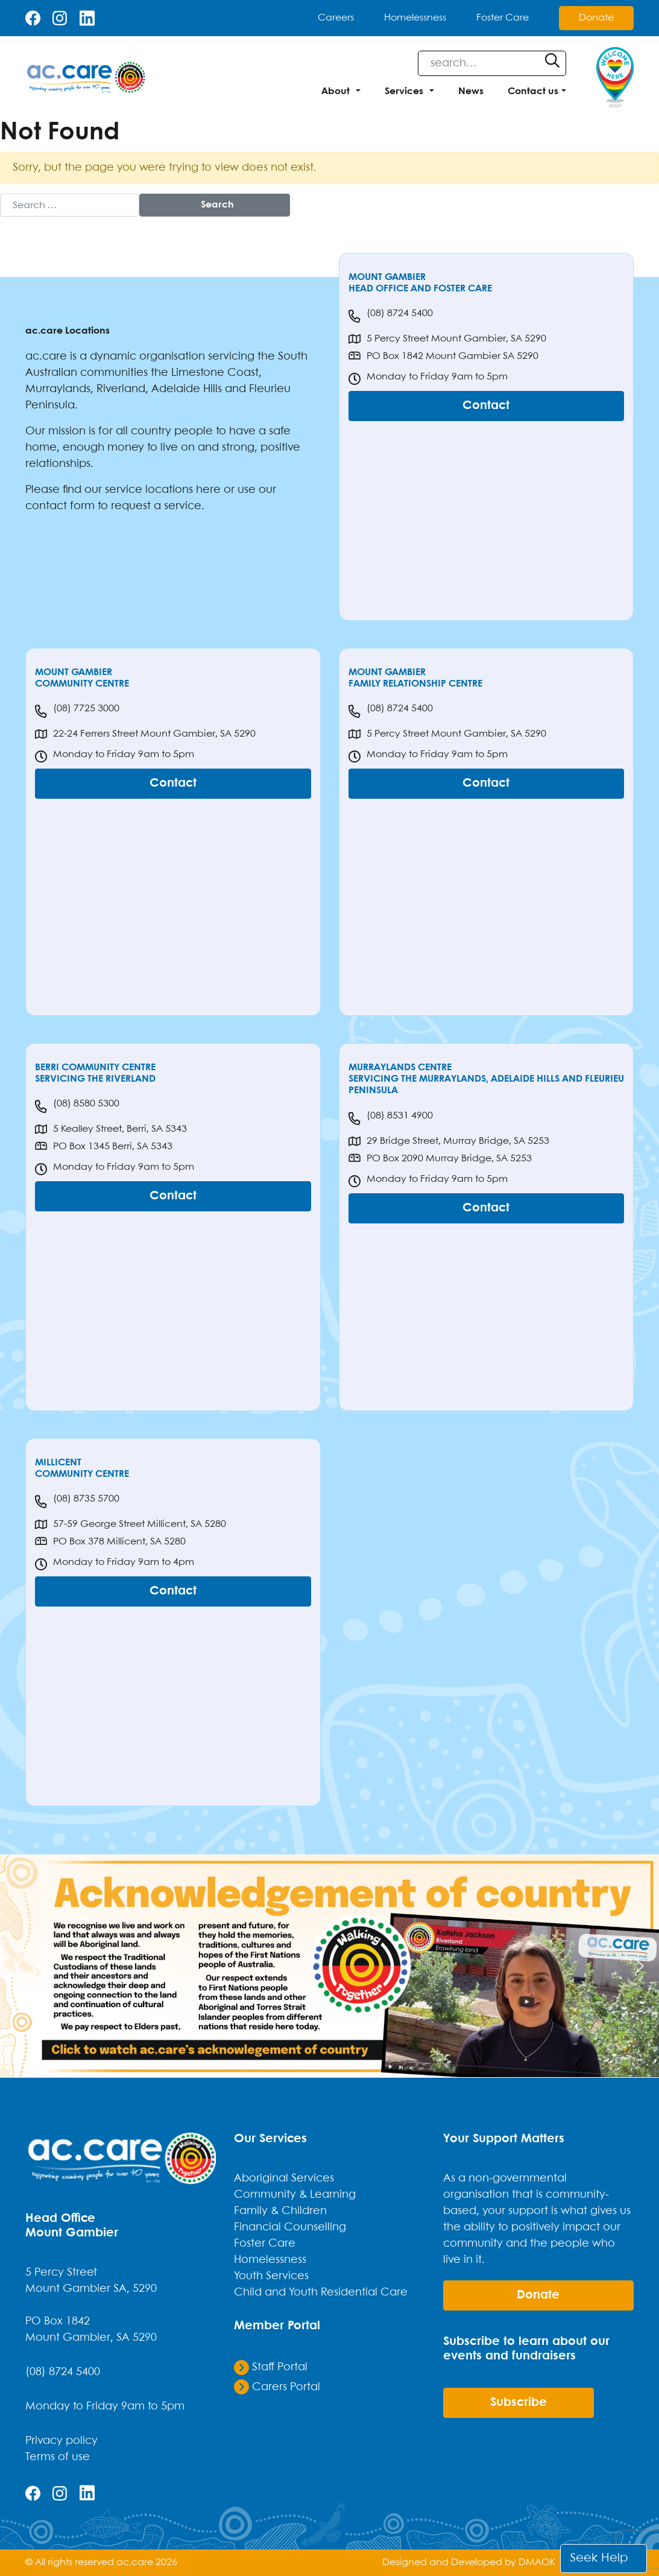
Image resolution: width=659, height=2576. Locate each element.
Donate (596, 17)
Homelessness (415, 17)
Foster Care (502, 17)
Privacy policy (61, 2440)
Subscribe (518, 2402)
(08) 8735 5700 (77, 1501)
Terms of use (57, 2457)
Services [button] (404, 91)
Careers (336, 17)
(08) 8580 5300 (77, 1106)
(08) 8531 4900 (390, 1118)
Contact (485, 405)
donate (538, 2295)
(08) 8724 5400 (390, 316)
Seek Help (599, 2558)
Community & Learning (295, 2194)
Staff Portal (270, 2367)
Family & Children (280, 2211)
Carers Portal (277, 2387)
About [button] (335, 91)
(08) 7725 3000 (77, 711)
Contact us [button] (533, 91)
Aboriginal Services (284, 2178)
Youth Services (271, 2276)
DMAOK (537, 2562)
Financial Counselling (290, 2227)
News (471, 91)
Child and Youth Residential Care (321, 2292)
